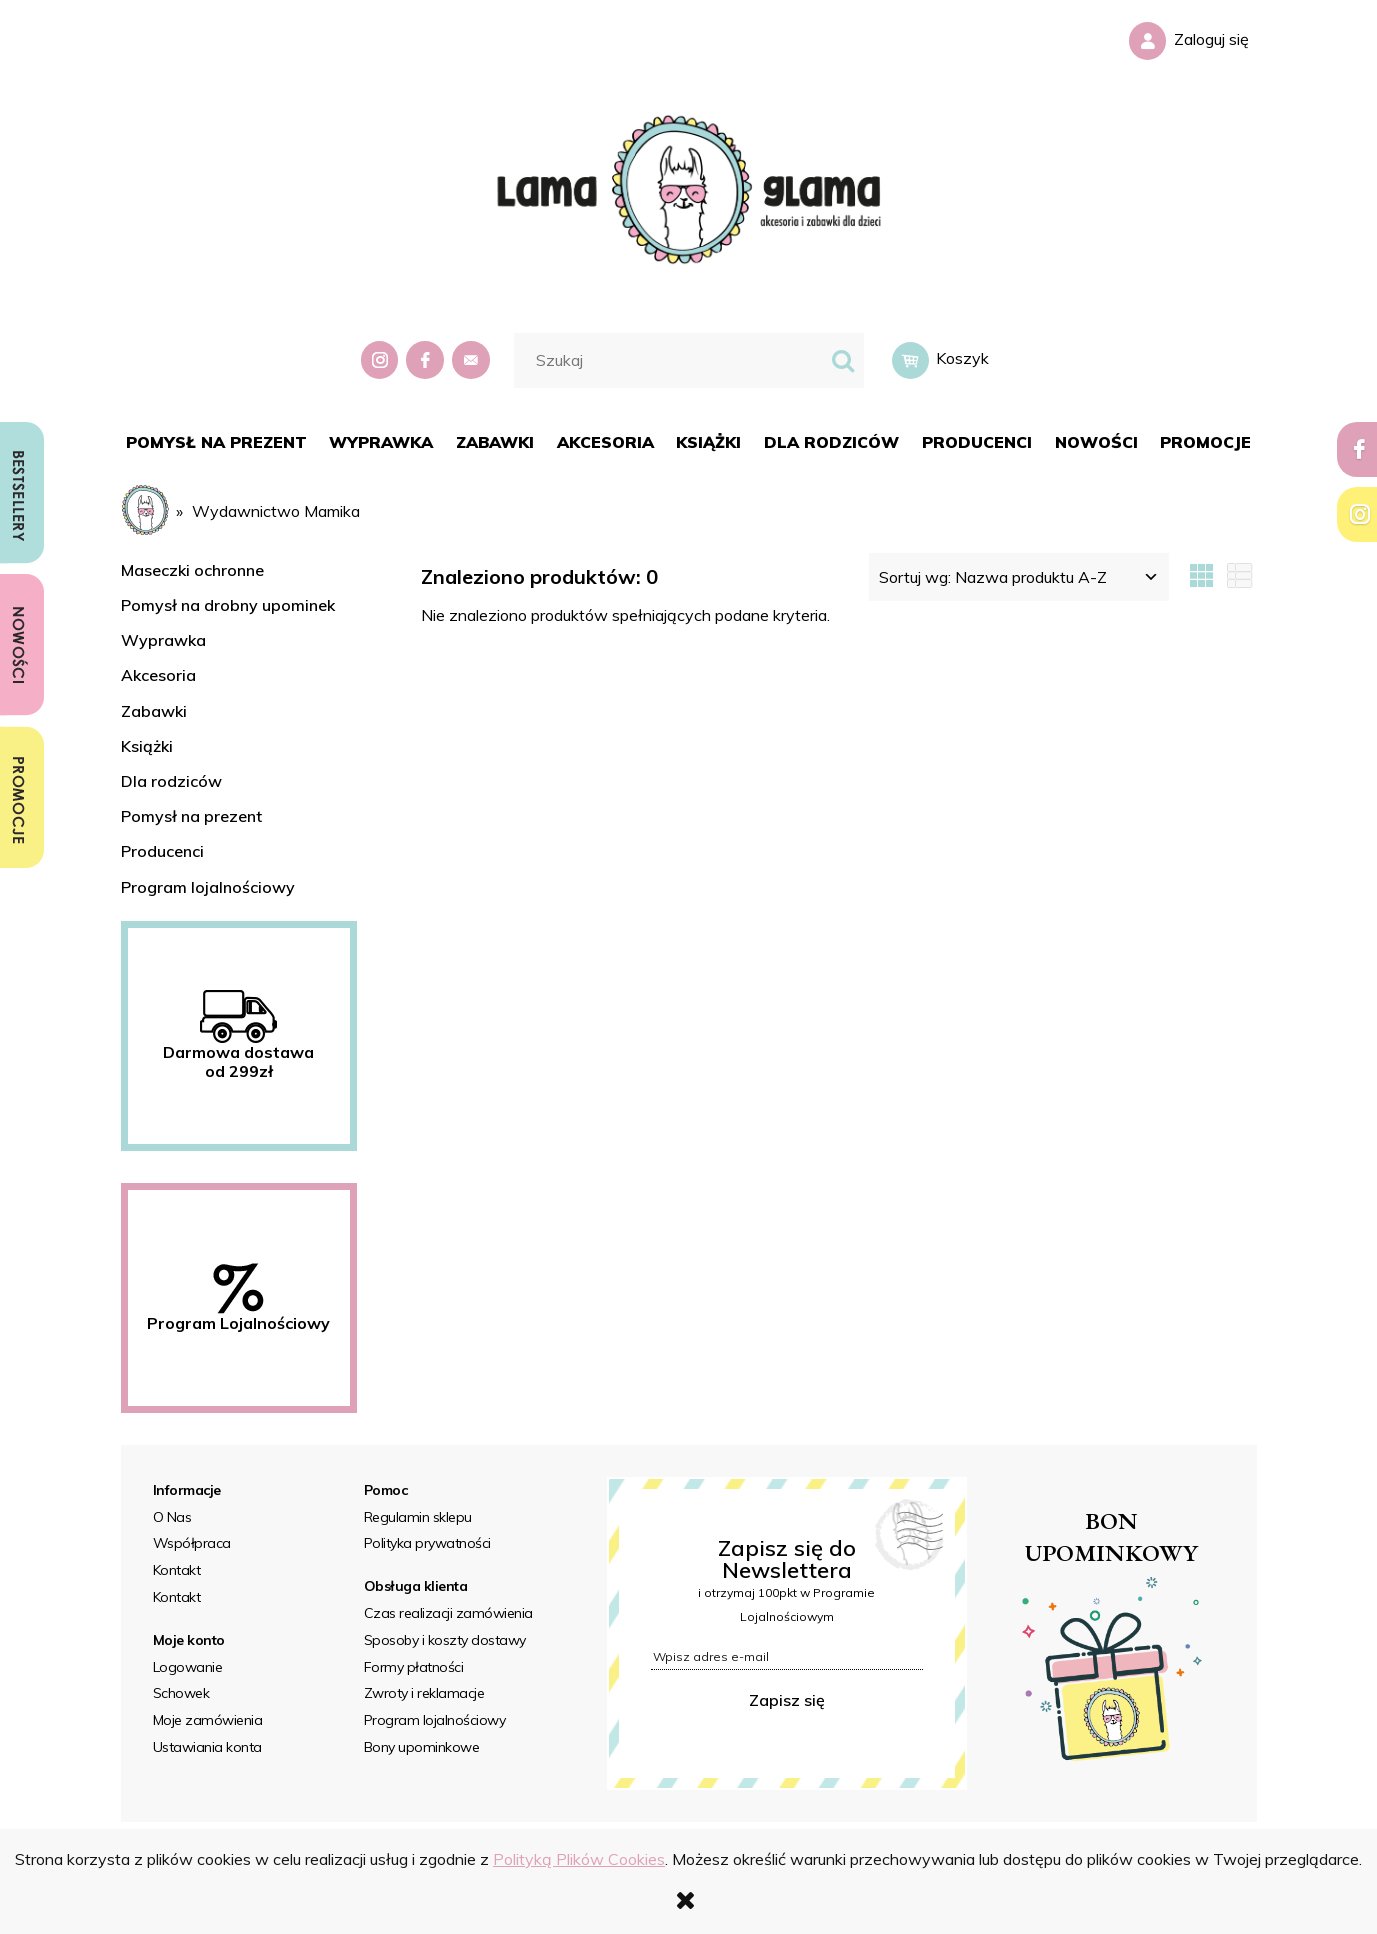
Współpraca (192, 1543)
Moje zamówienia (208, 1720)
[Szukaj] (843, 360)
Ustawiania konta (207, 1747)
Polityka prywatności (427, 1543)
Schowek (181, 1693)
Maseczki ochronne (192, 570)
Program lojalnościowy (208, 887)
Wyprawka (163, 640)
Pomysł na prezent (191, 816)
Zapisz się (787, 1700)
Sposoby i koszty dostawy (445, 1640)
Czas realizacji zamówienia (448, 1613)
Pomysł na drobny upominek (228, 605)
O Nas (172, 1517)
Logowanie (188, 1667)
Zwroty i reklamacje (424, 1693)
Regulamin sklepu (418, 1517)
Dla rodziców (171, 781)
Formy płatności (414, 1667)
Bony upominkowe (422, 1747)
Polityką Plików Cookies (579, 1859)
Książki (147, 746)
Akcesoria (158, 675)
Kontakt (177, 1570)
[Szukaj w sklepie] (671, 360)
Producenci (162, 851)
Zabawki (154, 711)
